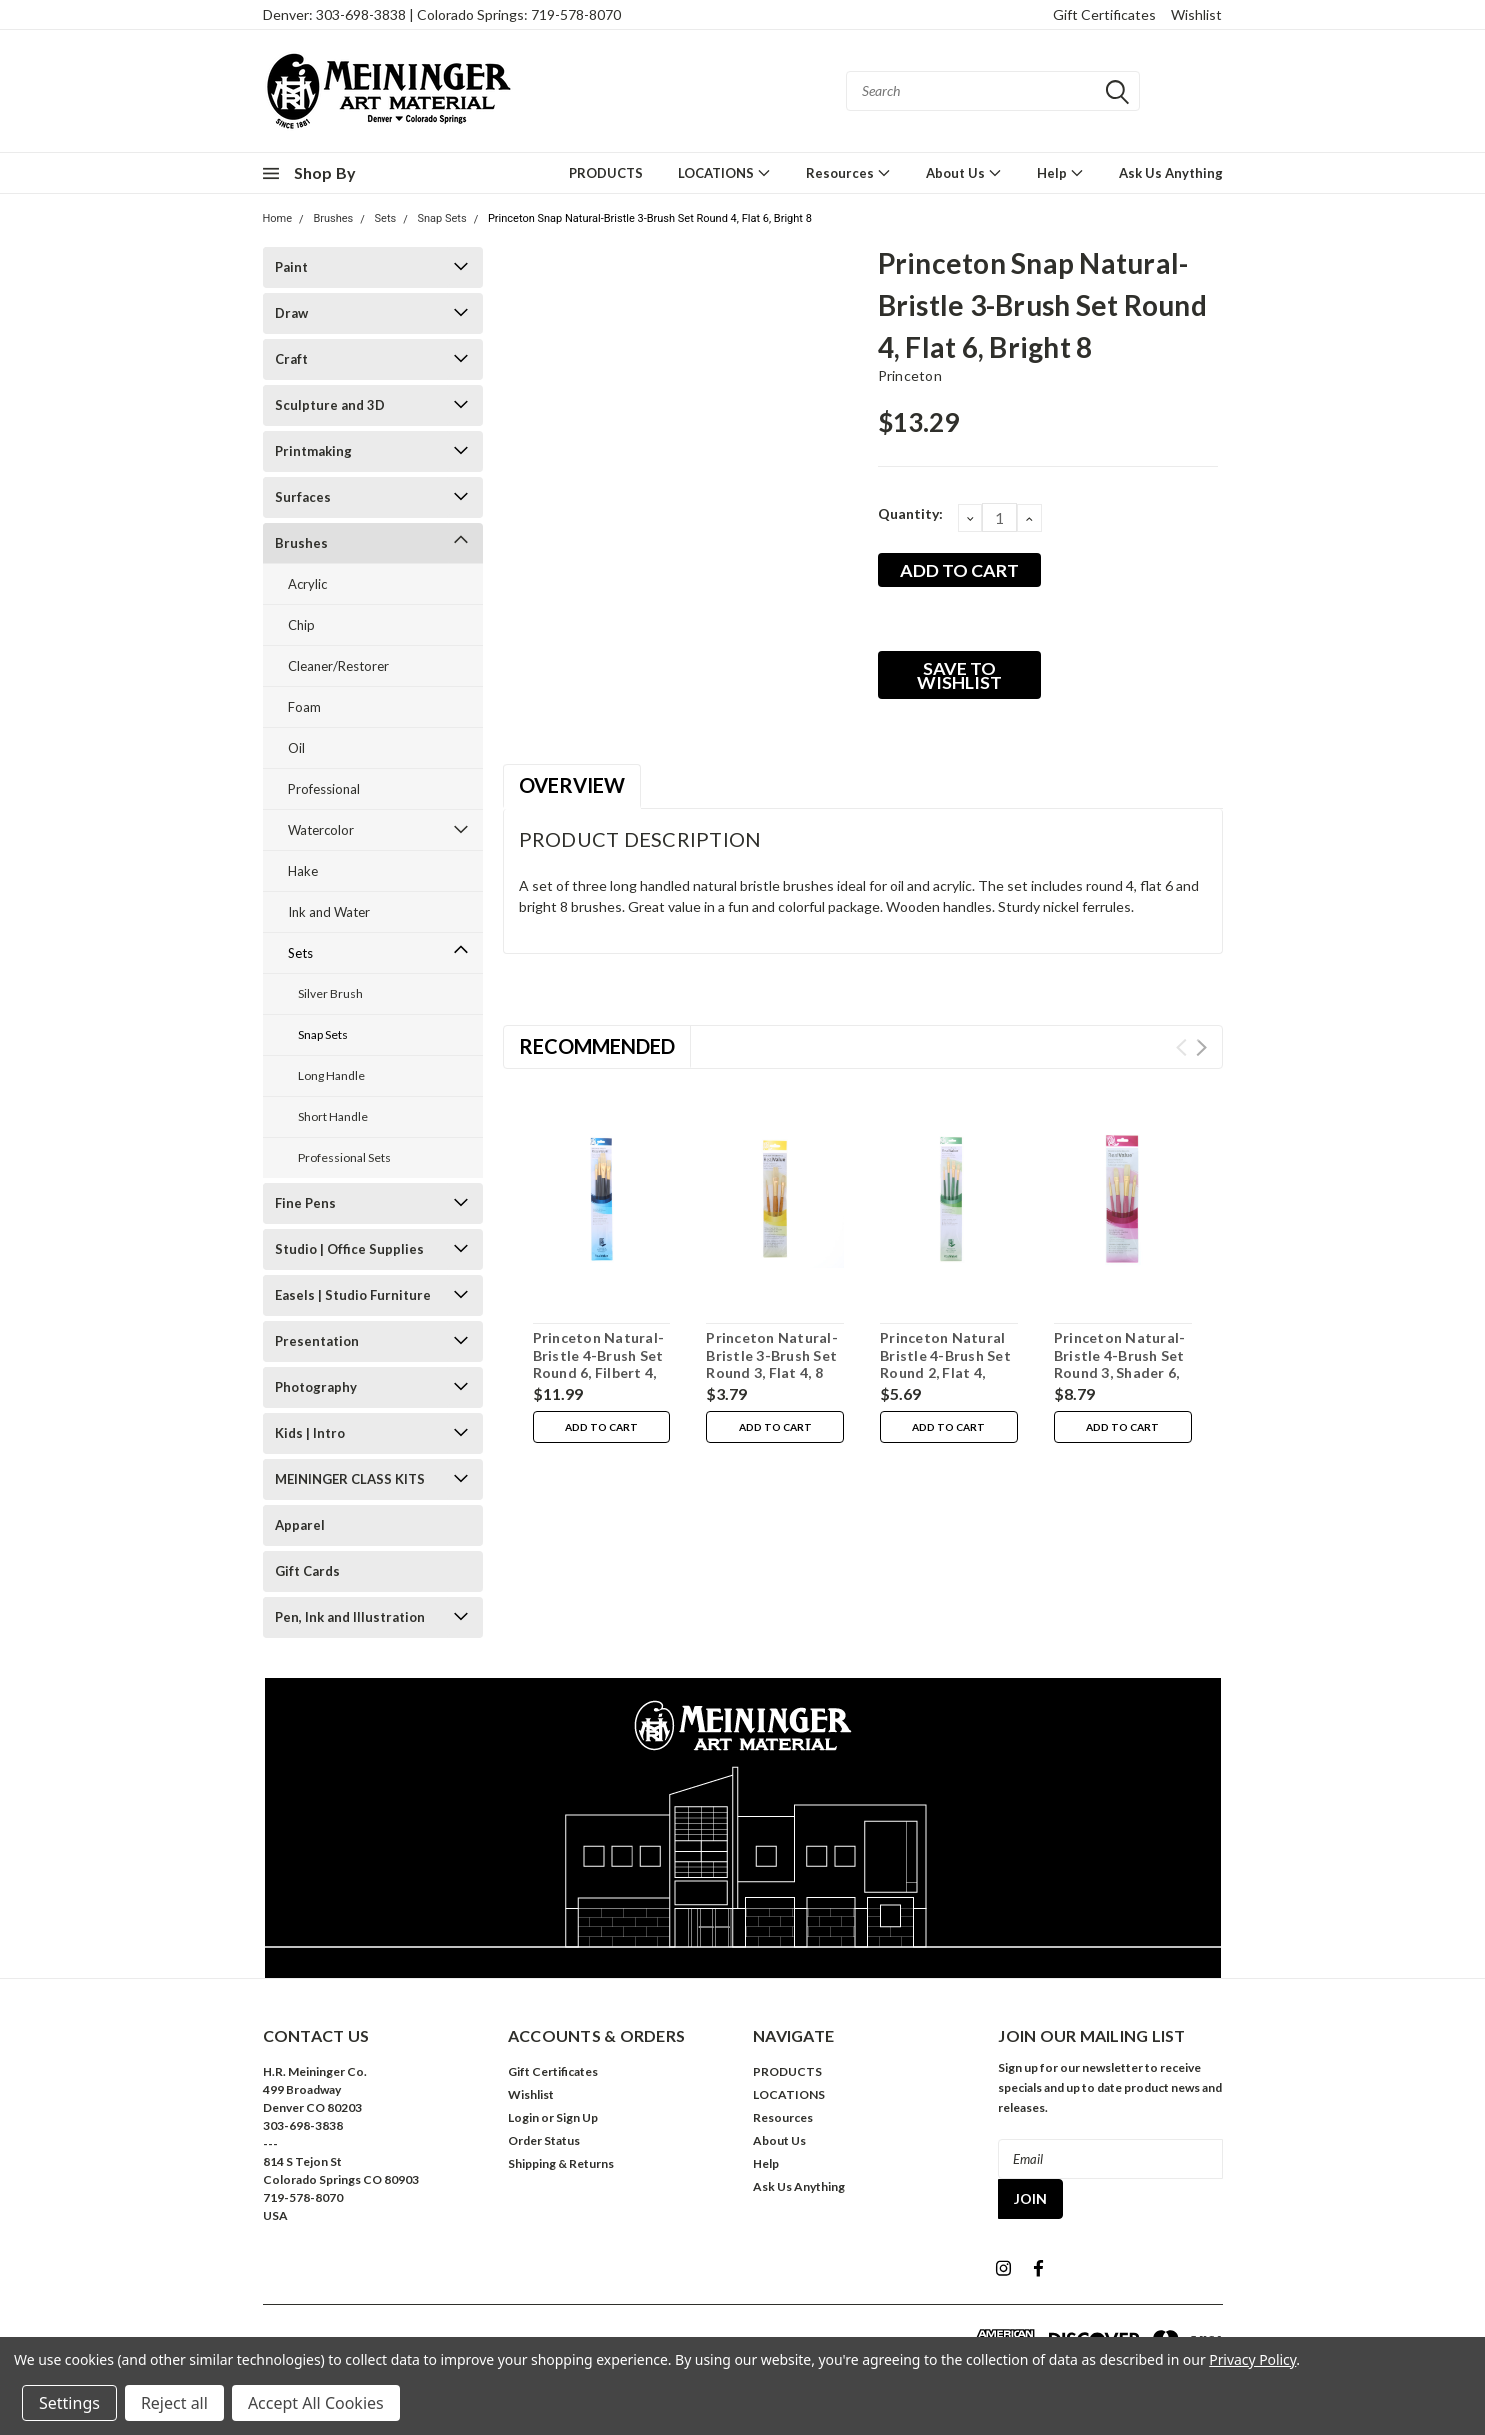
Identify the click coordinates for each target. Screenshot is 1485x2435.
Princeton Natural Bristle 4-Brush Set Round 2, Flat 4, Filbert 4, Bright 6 (945, 1364)
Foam (304, 707)
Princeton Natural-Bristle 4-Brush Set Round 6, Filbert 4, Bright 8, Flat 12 (599, 1364)
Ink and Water (329, 912)
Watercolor (321, 830)
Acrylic (307, 584)
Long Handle (331, 1075)
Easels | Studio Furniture (353, 1295)
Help (1060, 172)
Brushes (333, 218)
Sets (386, 218)
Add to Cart (601, 1427)
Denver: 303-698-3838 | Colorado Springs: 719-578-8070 (442, 14)
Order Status (544, 2140)
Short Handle (333, 1116)
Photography (316, 1387)
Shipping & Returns (561, 2163)
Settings (69, 2403)
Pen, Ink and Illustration (350, 1617)
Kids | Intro (310, 1433)
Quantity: (910, 513)
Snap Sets (442, 218)
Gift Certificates (1104, 14)
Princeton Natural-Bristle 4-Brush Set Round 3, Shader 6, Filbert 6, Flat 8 (1120, 1364)
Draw (291, 313)
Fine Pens (305, 1203)
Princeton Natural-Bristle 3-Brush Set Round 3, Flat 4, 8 (772, 1355)
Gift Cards (307, 1571)
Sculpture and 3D (330, 405)
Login (523, 2117)
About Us (964, 172)
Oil (296, 748)
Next (1201, 1047)
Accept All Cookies (316, 2403)
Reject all (174, 2403)
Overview (572, 785)
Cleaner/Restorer (338, 666)
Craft (291, 359)
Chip (301, 625)
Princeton (910, 375)
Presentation (317, 1341)
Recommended (597, 1046)
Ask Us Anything (1171, 173)
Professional (324, 789)
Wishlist (1196, 14)
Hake (303, 871)
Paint (291, 267)
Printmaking (313, 451)
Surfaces (303, 497)
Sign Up (577, 2117)
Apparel (300, 1525)
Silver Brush (330, 993)
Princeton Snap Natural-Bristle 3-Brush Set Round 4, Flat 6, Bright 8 (650, 218)
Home (278, 218)
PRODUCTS (606, 173)
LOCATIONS (724, 172)
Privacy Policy (1252, 2359)
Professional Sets (344, 1157)
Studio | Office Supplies (349, 1249)
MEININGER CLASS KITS (350, 1479)
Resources (848, 172)
